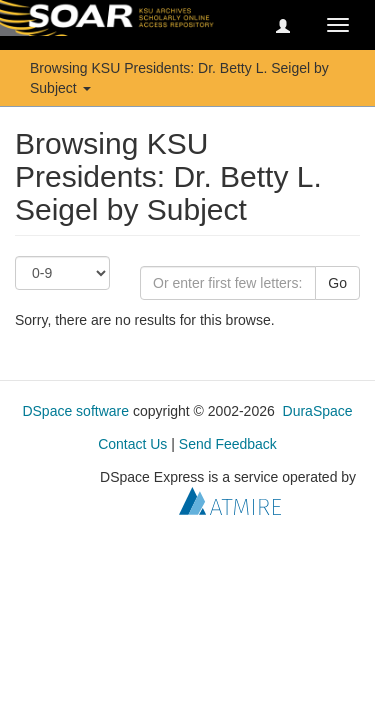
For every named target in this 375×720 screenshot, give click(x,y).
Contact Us (132, 444)
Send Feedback (228, 444)
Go (337, 283)
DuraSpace (318, 411)
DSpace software (75, 411)
